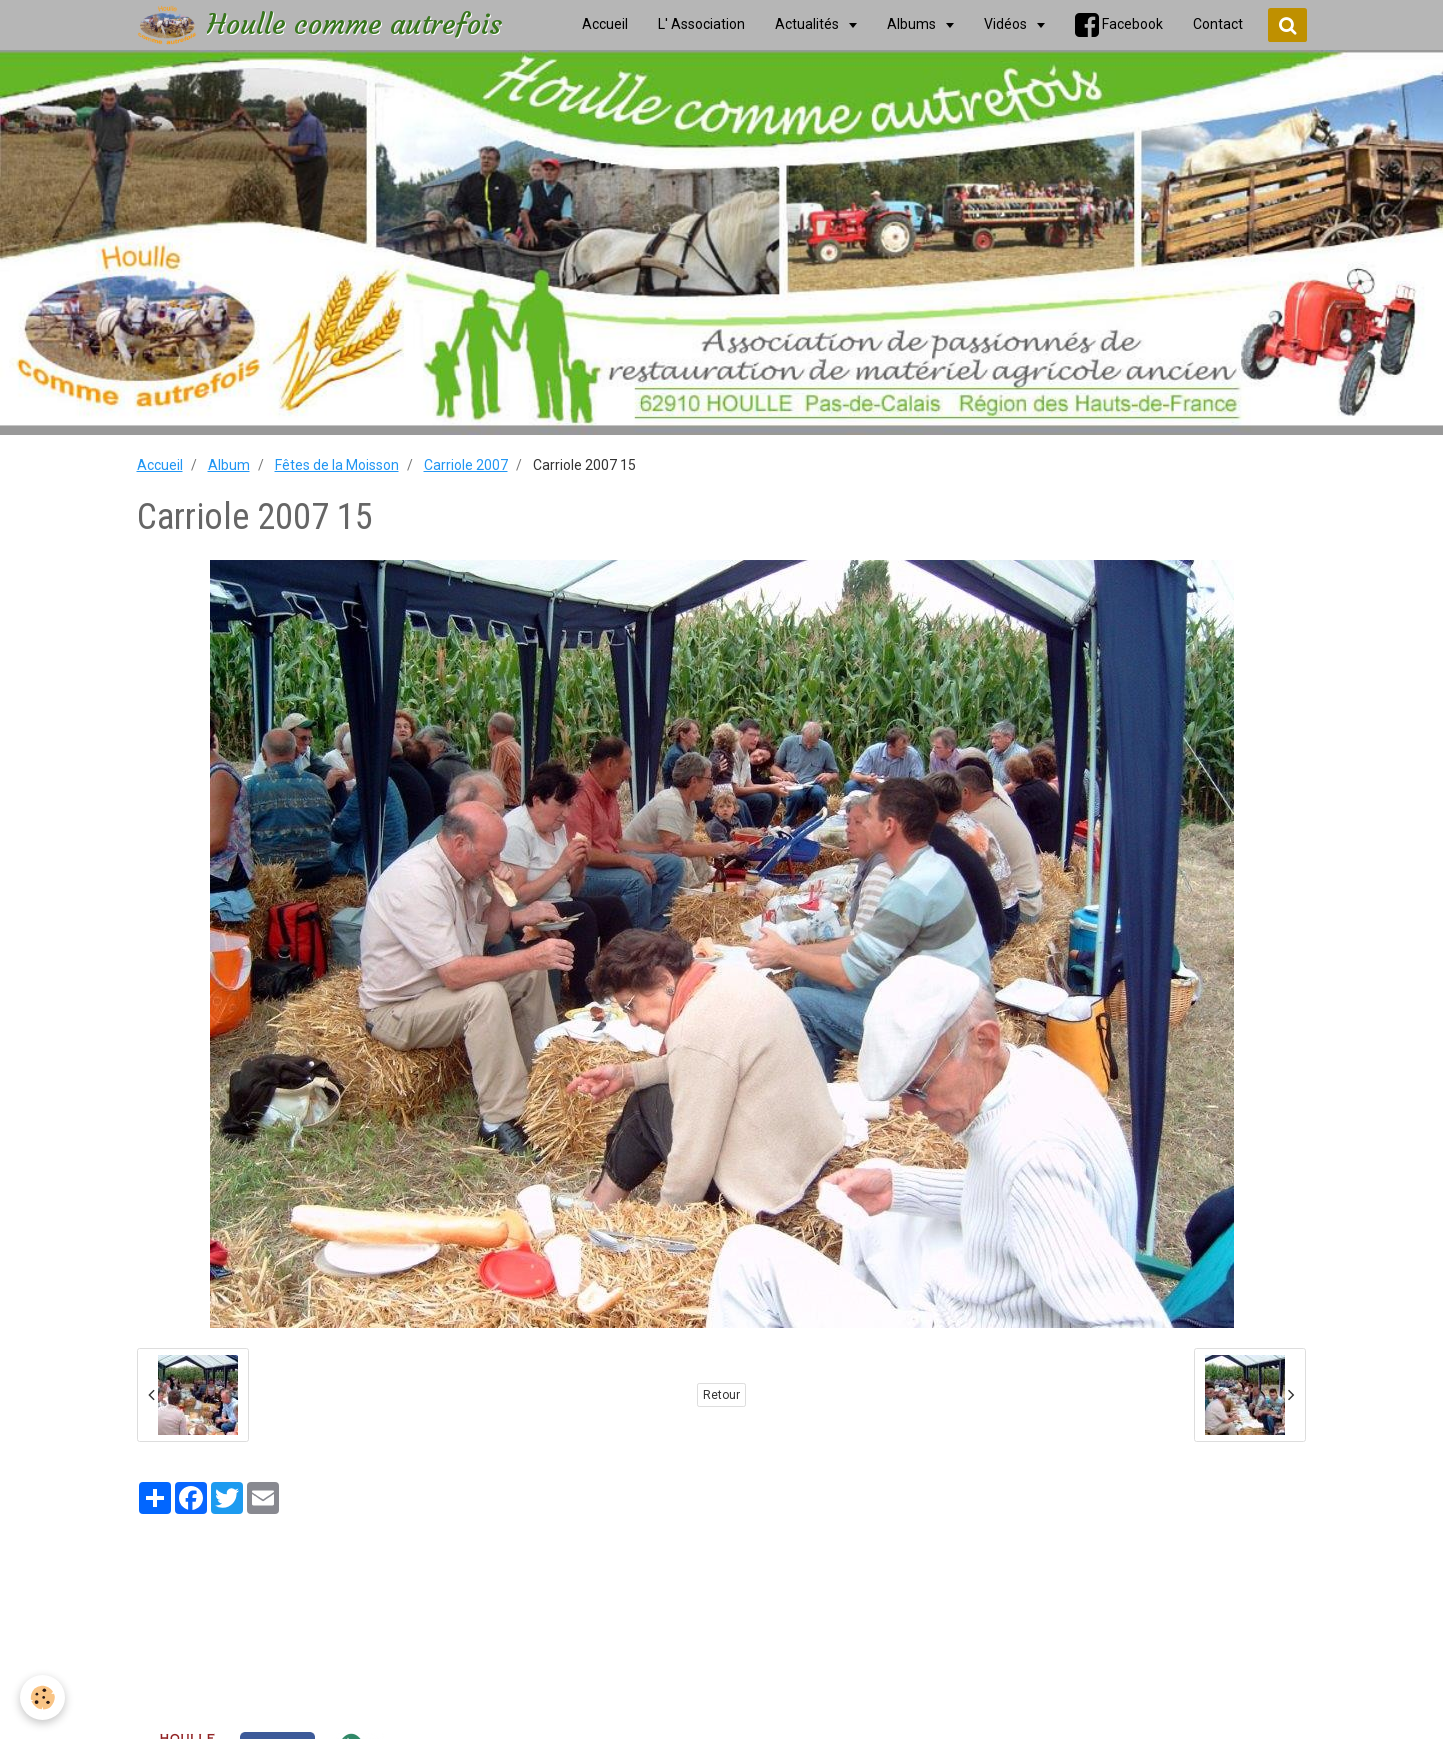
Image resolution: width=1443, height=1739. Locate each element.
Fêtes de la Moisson (337, 465)
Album (229, 465)
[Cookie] (42, 1697)
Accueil (160, 465)
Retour (721, 1395)
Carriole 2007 (466, 465)
